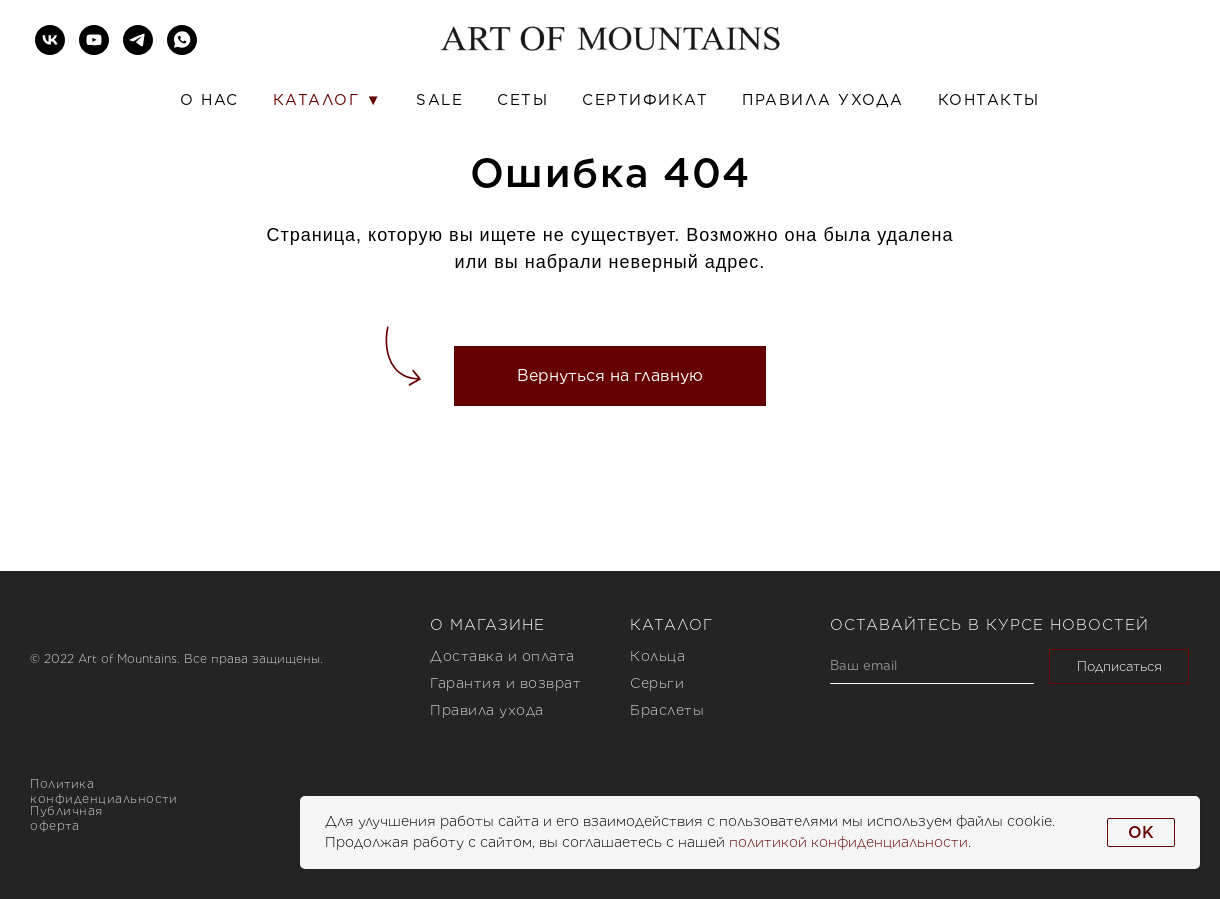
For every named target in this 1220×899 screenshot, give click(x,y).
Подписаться (1119, 666)
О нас (209, 100)
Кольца (657, 656)
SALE (439, 100)
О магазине (487, 625)
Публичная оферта (66, 818)
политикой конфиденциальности (848, 842)
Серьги (657, 683)
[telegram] (138, 40)
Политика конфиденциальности (103, 791)
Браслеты (667, 710)
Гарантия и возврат (505, 683)
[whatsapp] (182, 40)
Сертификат (645, 100)
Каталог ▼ (327, 100)
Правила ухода (823, 100)
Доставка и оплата (502, 656)
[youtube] (94, 40)
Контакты (989, 100)
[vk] (50, 40)
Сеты (522, 100)
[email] (932, 666)
